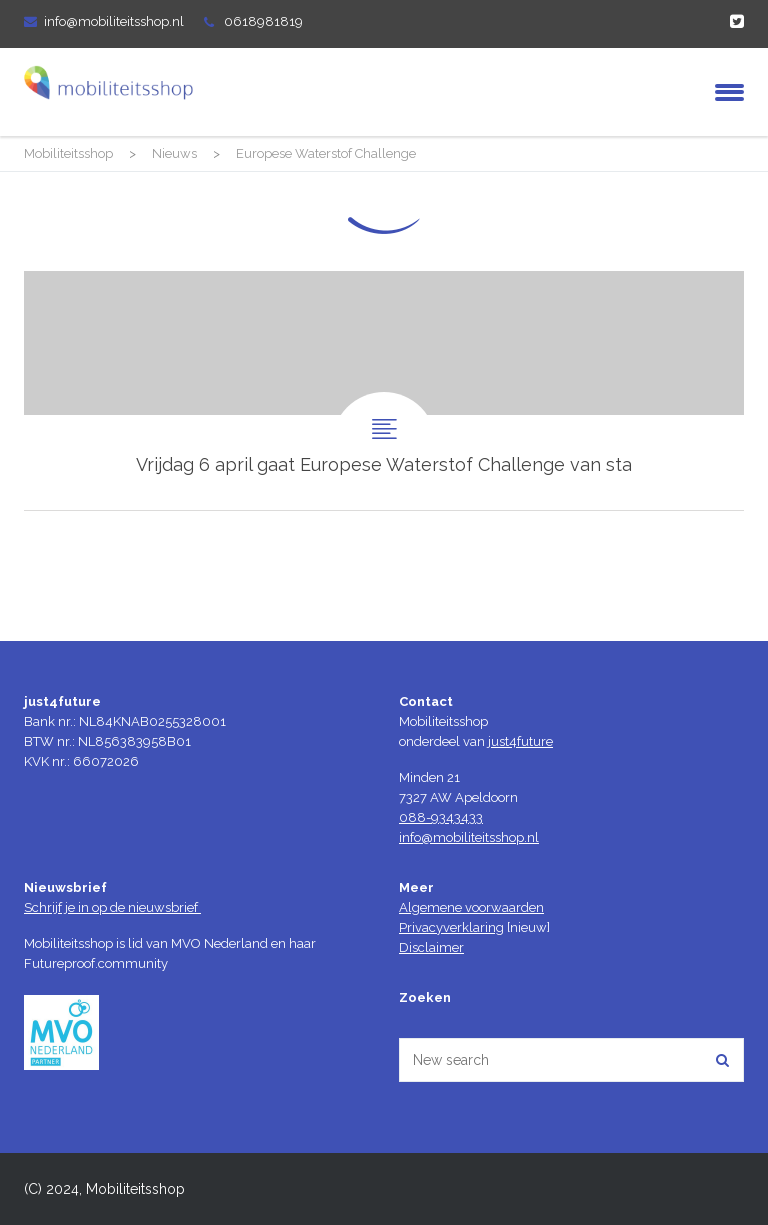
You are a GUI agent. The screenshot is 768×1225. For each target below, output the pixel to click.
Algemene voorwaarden (471, 907)
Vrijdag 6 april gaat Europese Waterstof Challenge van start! (384, 390)
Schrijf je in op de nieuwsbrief (112, 907)
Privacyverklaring (451, 927)
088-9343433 (441, 817)
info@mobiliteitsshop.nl (114, 21)
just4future (520, 741)
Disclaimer (431, 947)
